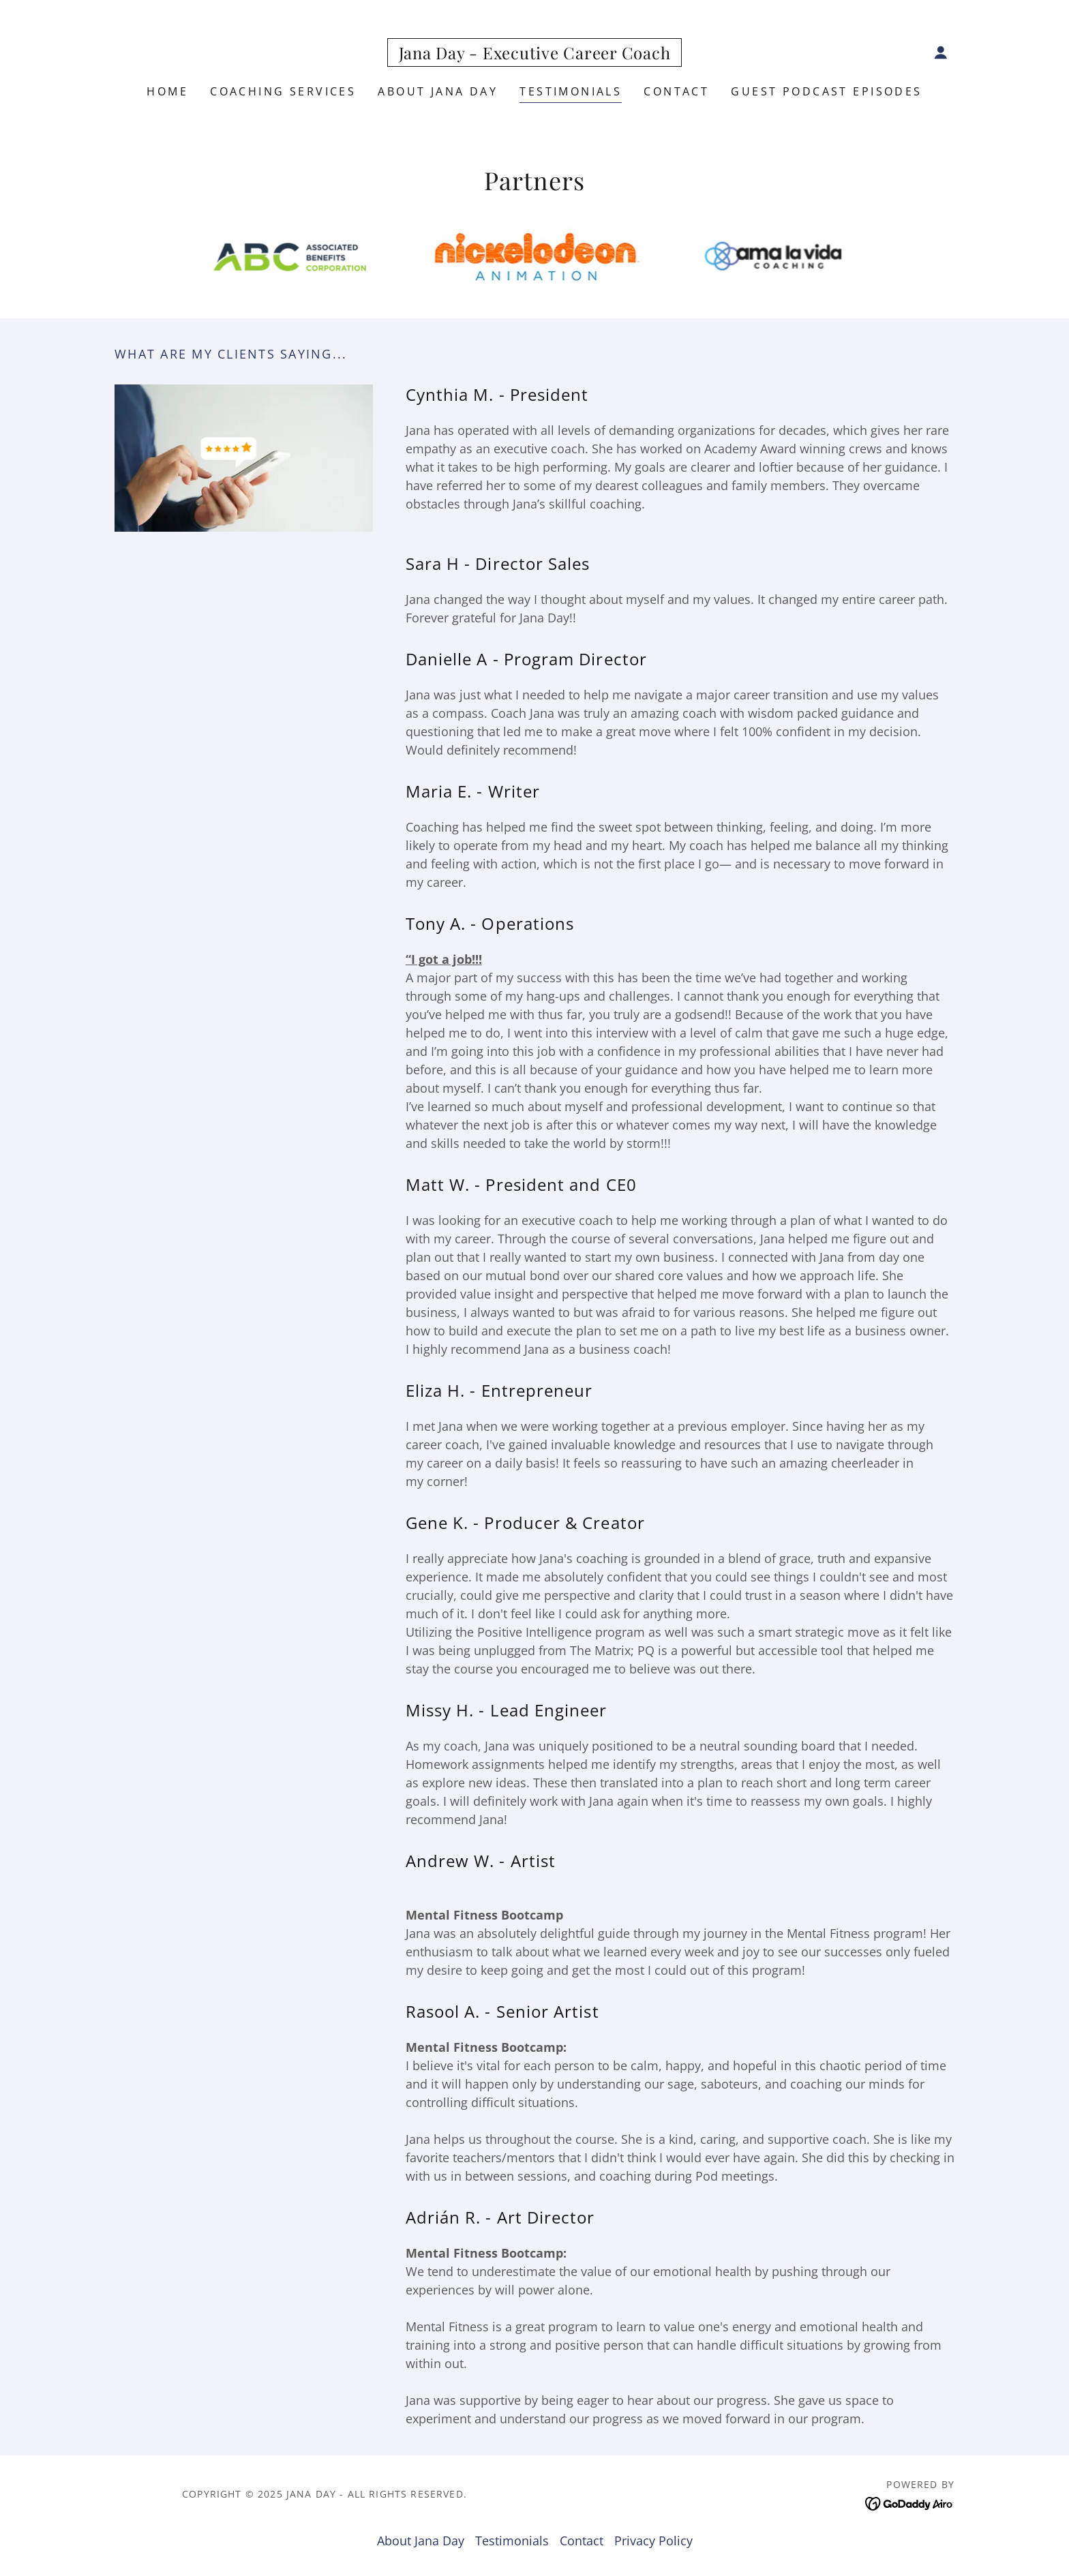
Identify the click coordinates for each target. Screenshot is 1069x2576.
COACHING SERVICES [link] (283, 91)
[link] (534, 54)
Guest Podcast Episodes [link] (826, 91)
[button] (940, 52)
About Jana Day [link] (438, 91)
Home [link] (167, 91)
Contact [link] (676, 91)
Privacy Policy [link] (653, 2540)
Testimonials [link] (571, 91)
